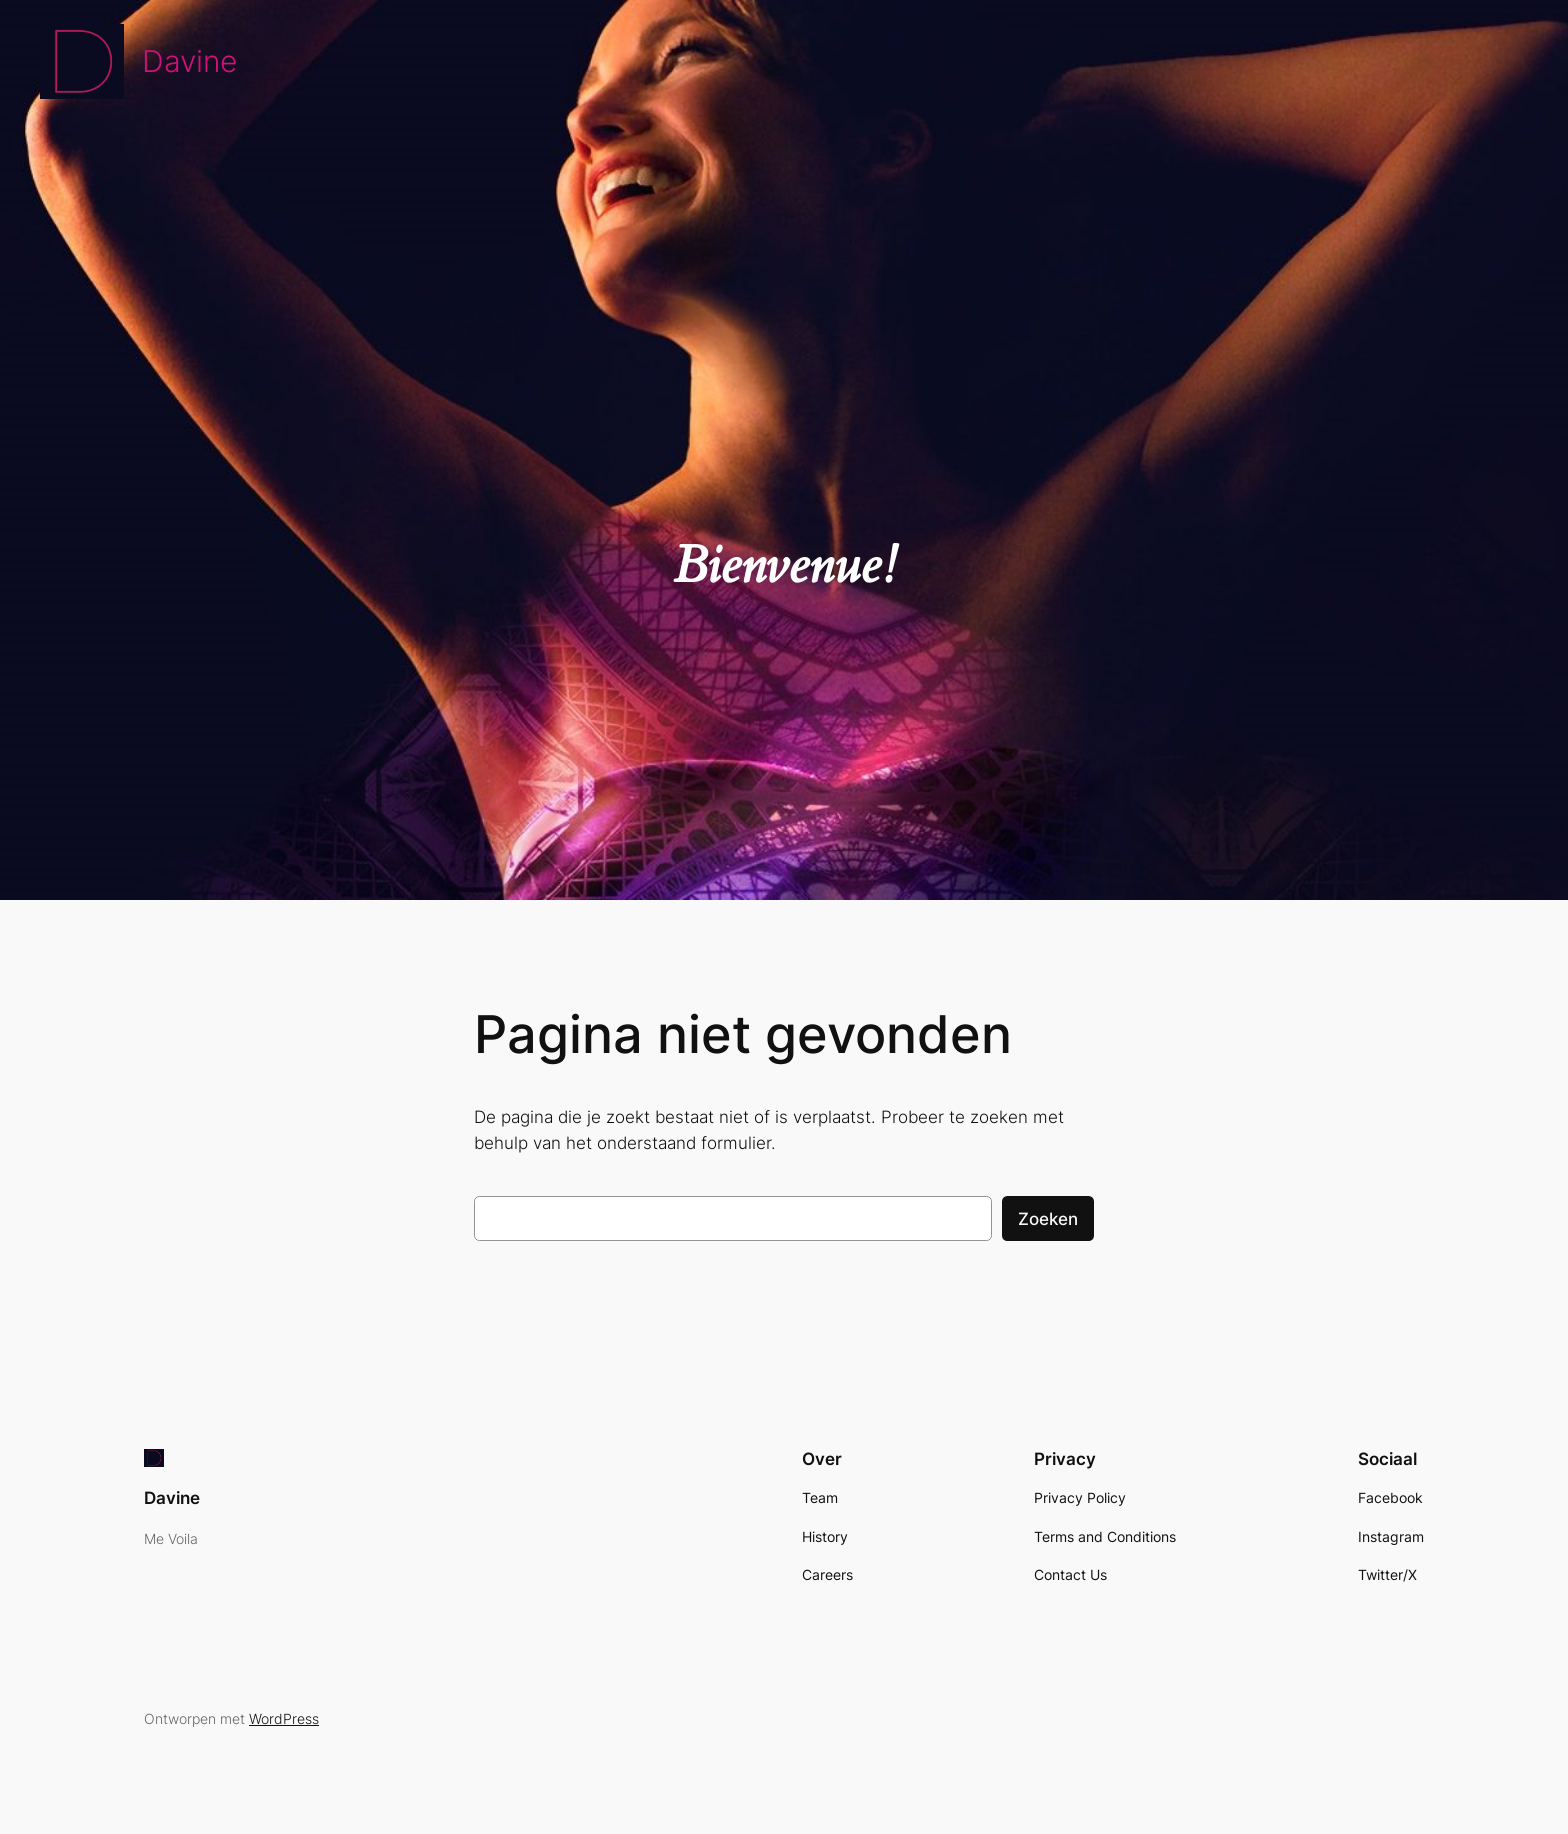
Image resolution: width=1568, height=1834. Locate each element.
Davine (189, 61)
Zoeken (1048, 1219)
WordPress (284, 1718)
